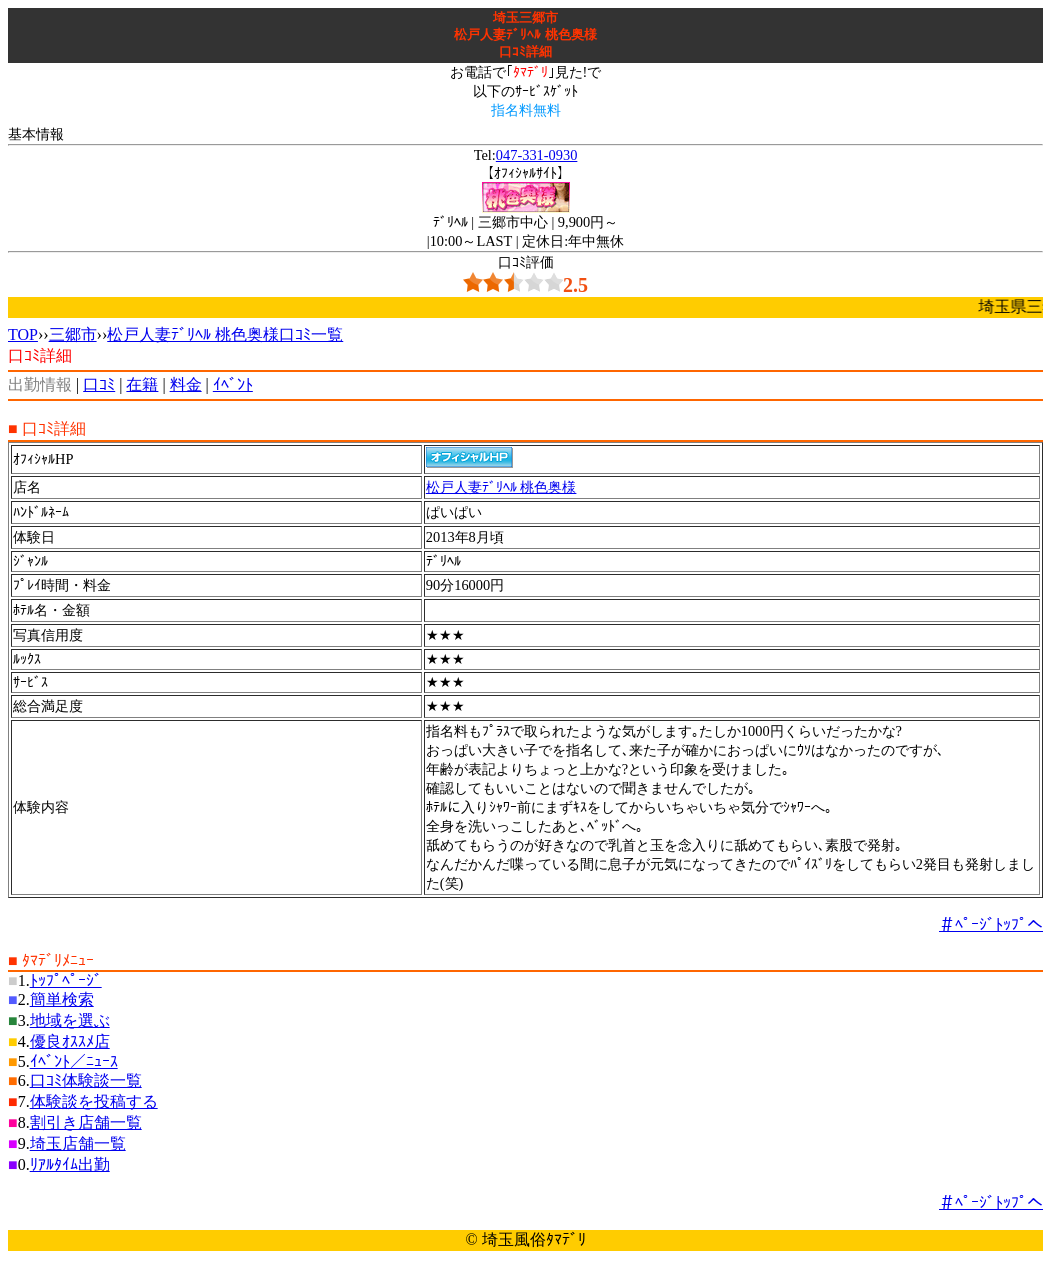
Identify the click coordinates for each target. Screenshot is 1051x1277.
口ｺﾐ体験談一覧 (86, 1080)
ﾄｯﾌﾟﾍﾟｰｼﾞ (66, 980)
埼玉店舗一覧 (78, 1143)
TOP (23, 334)
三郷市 (73, 334)
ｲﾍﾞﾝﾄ (233, 384)
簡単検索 (62, 999)
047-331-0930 (537, 155)
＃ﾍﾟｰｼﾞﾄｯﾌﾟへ (991, 924)
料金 (186, 384)
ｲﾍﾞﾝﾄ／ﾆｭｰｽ (74, 1061)
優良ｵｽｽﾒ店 (70, 1041)
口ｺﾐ (99, 384)
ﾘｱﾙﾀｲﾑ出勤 (70, 1164)
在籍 (142, 384)
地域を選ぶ (70, 1020)
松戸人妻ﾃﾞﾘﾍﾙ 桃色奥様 (501, 487)
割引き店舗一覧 (86, 1122)
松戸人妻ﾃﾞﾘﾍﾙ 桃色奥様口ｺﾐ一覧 (225, 334)
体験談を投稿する (94, 1101)
